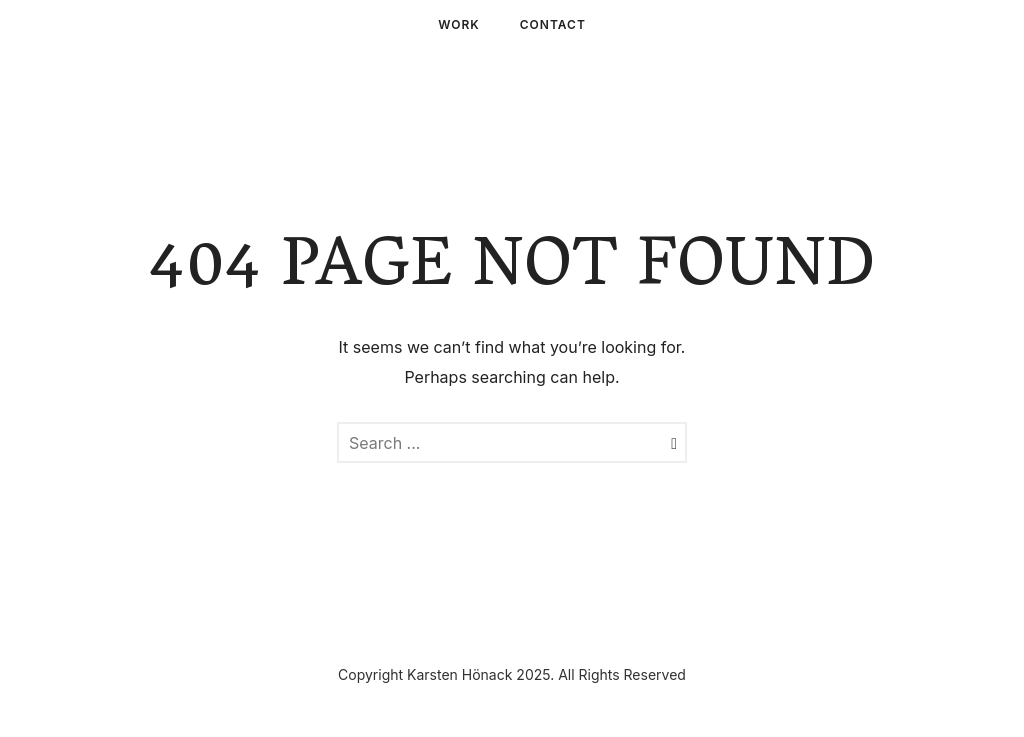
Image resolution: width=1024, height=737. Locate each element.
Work (459, 24)
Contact (553, 24)
